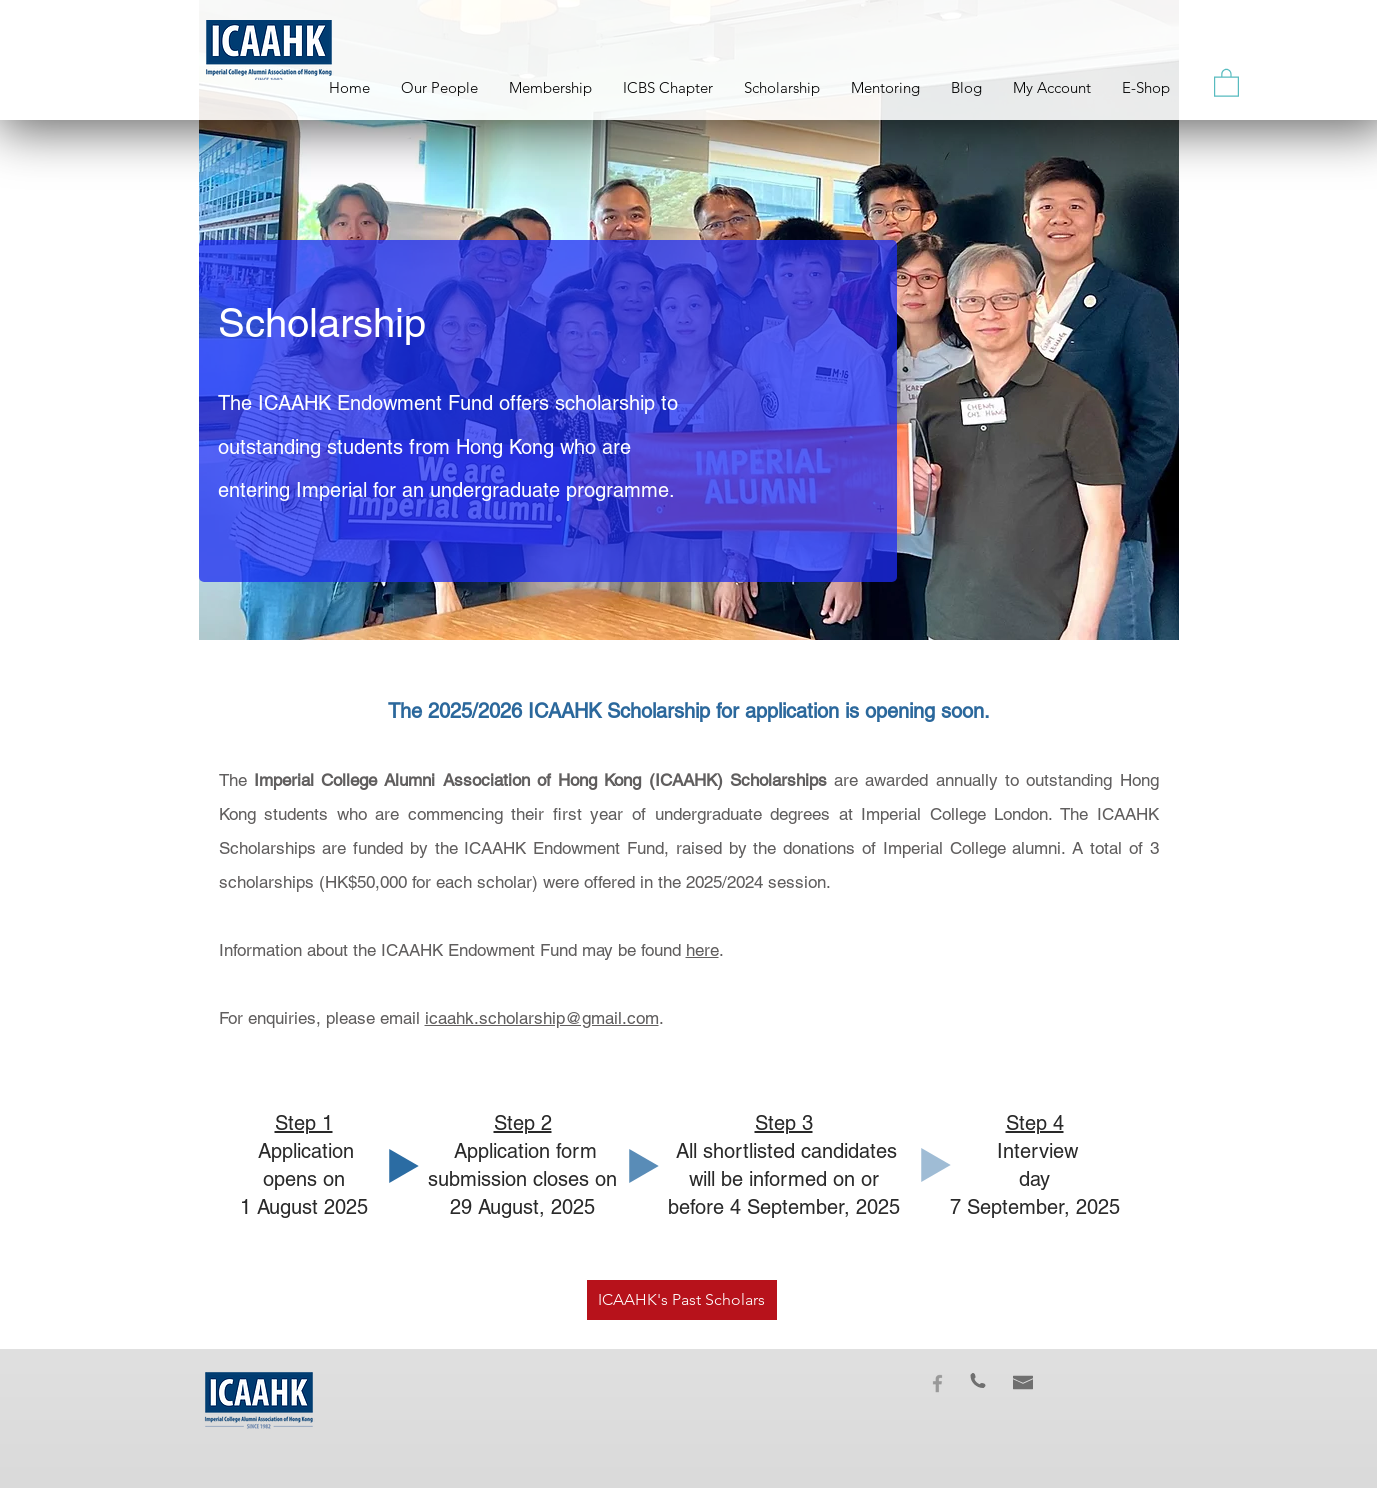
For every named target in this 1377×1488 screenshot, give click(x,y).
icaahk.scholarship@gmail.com (542, 1018)
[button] (1226, 82)
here (702, 950)
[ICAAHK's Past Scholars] (682, 1300)
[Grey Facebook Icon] (937, 1383)
